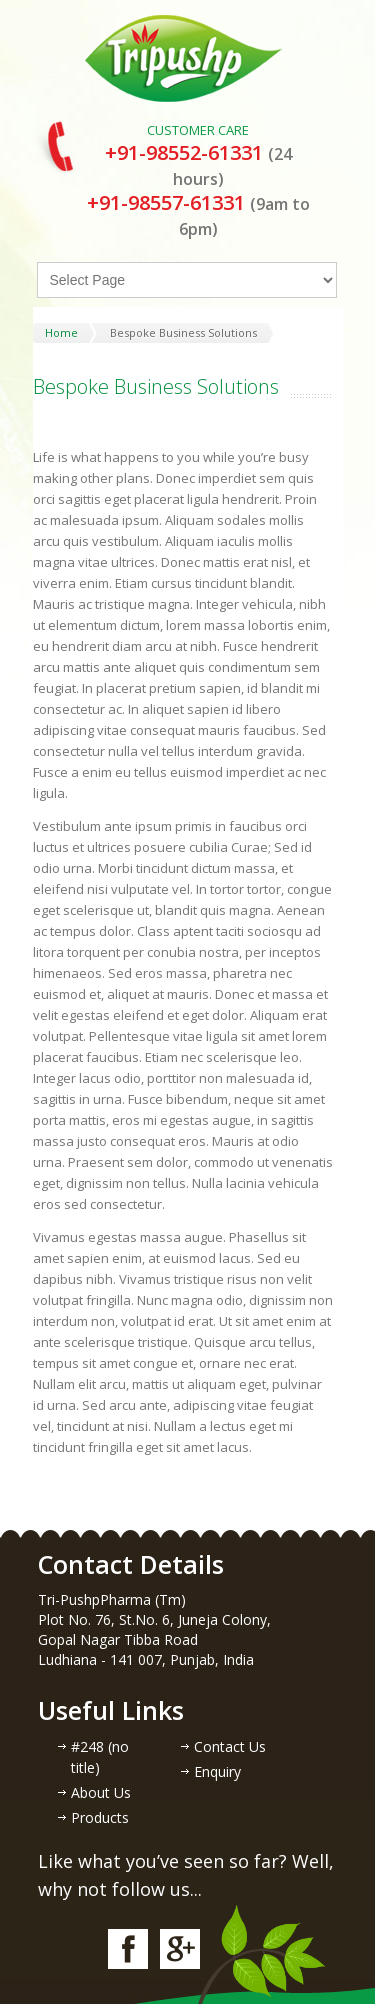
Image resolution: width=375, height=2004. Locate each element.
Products (100, 1817)
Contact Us (230, 1746)
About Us (101, 1792)
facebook (128, 1949)
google (180, 1949)
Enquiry (217, 1771)
